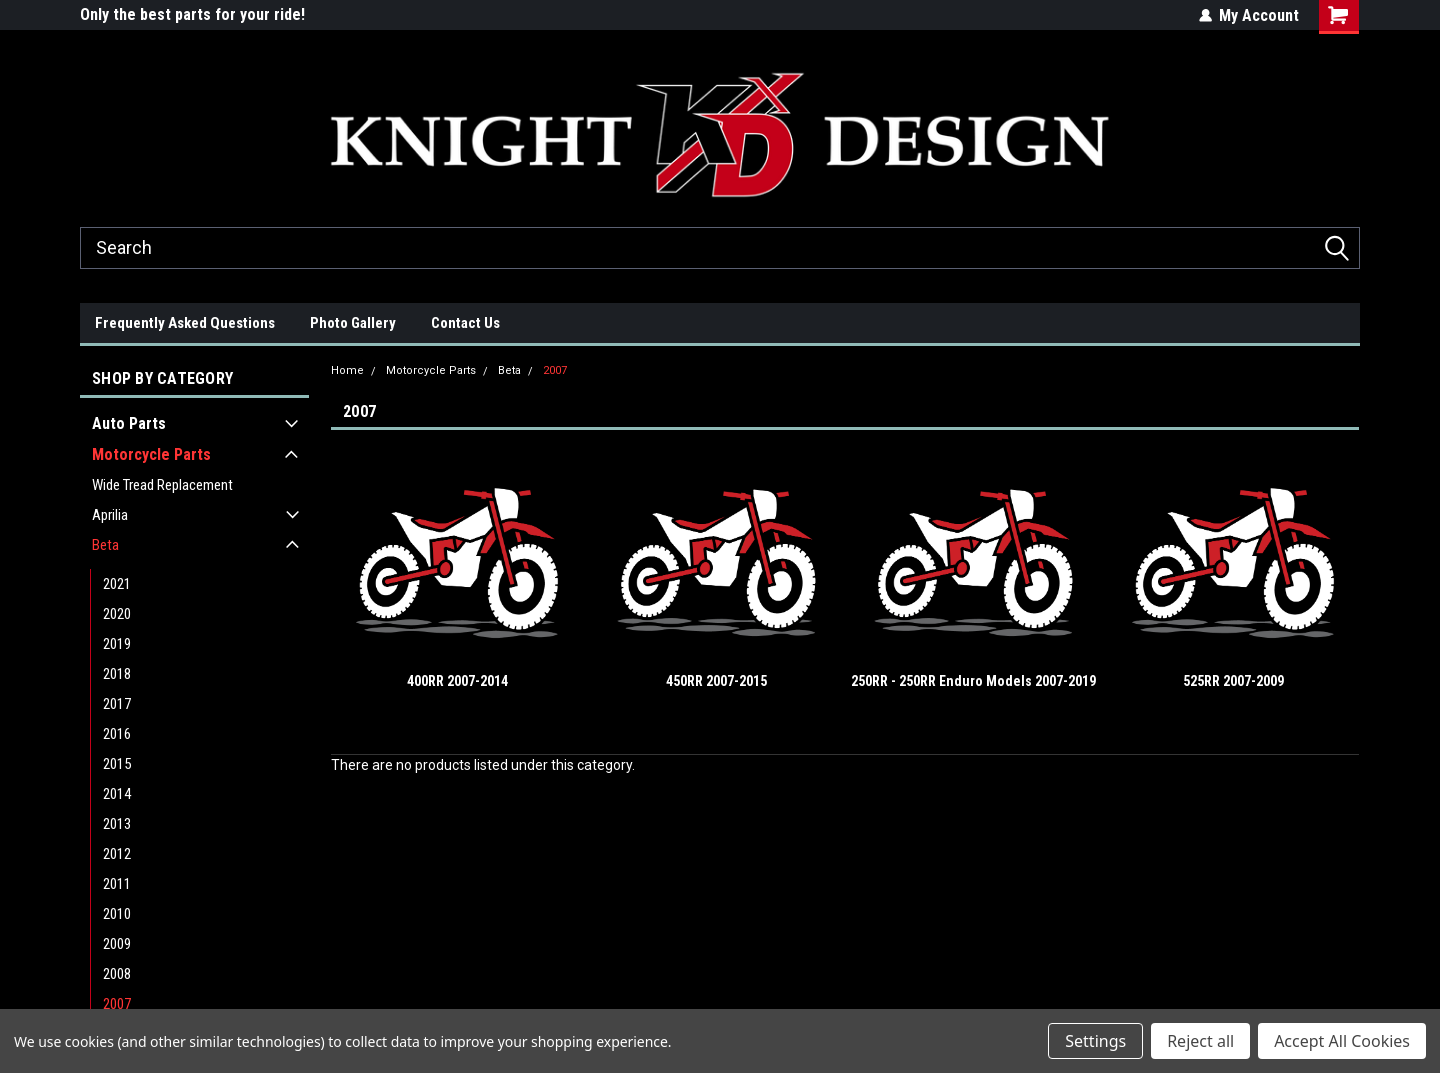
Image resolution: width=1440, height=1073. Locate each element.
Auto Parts (129, 423)
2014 (117, 794)
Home (347, 370)
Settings (1095, 1041)
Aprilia (110, 515)
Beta (105, 545)
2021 (117, 584)
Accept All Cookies (1342, 1041)
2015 (117, 764)
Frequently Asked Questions (185, 323)
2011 (117, 884)
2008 (117, 974)
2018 (117, 674)
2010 (117, 914)
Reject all (1200, 1041)
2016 (117, 734)
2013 (117, 824)
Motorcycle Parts (151, 454)
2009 (117, 944)
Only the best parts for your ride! (192, 14)
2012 (117, 854)
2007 (117, 1004)
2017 (117, 704)
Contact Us (465, 323)
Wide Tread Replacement (162, 485)
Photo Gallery (353, 323)
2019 (117, 644)
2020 (117, 614)
